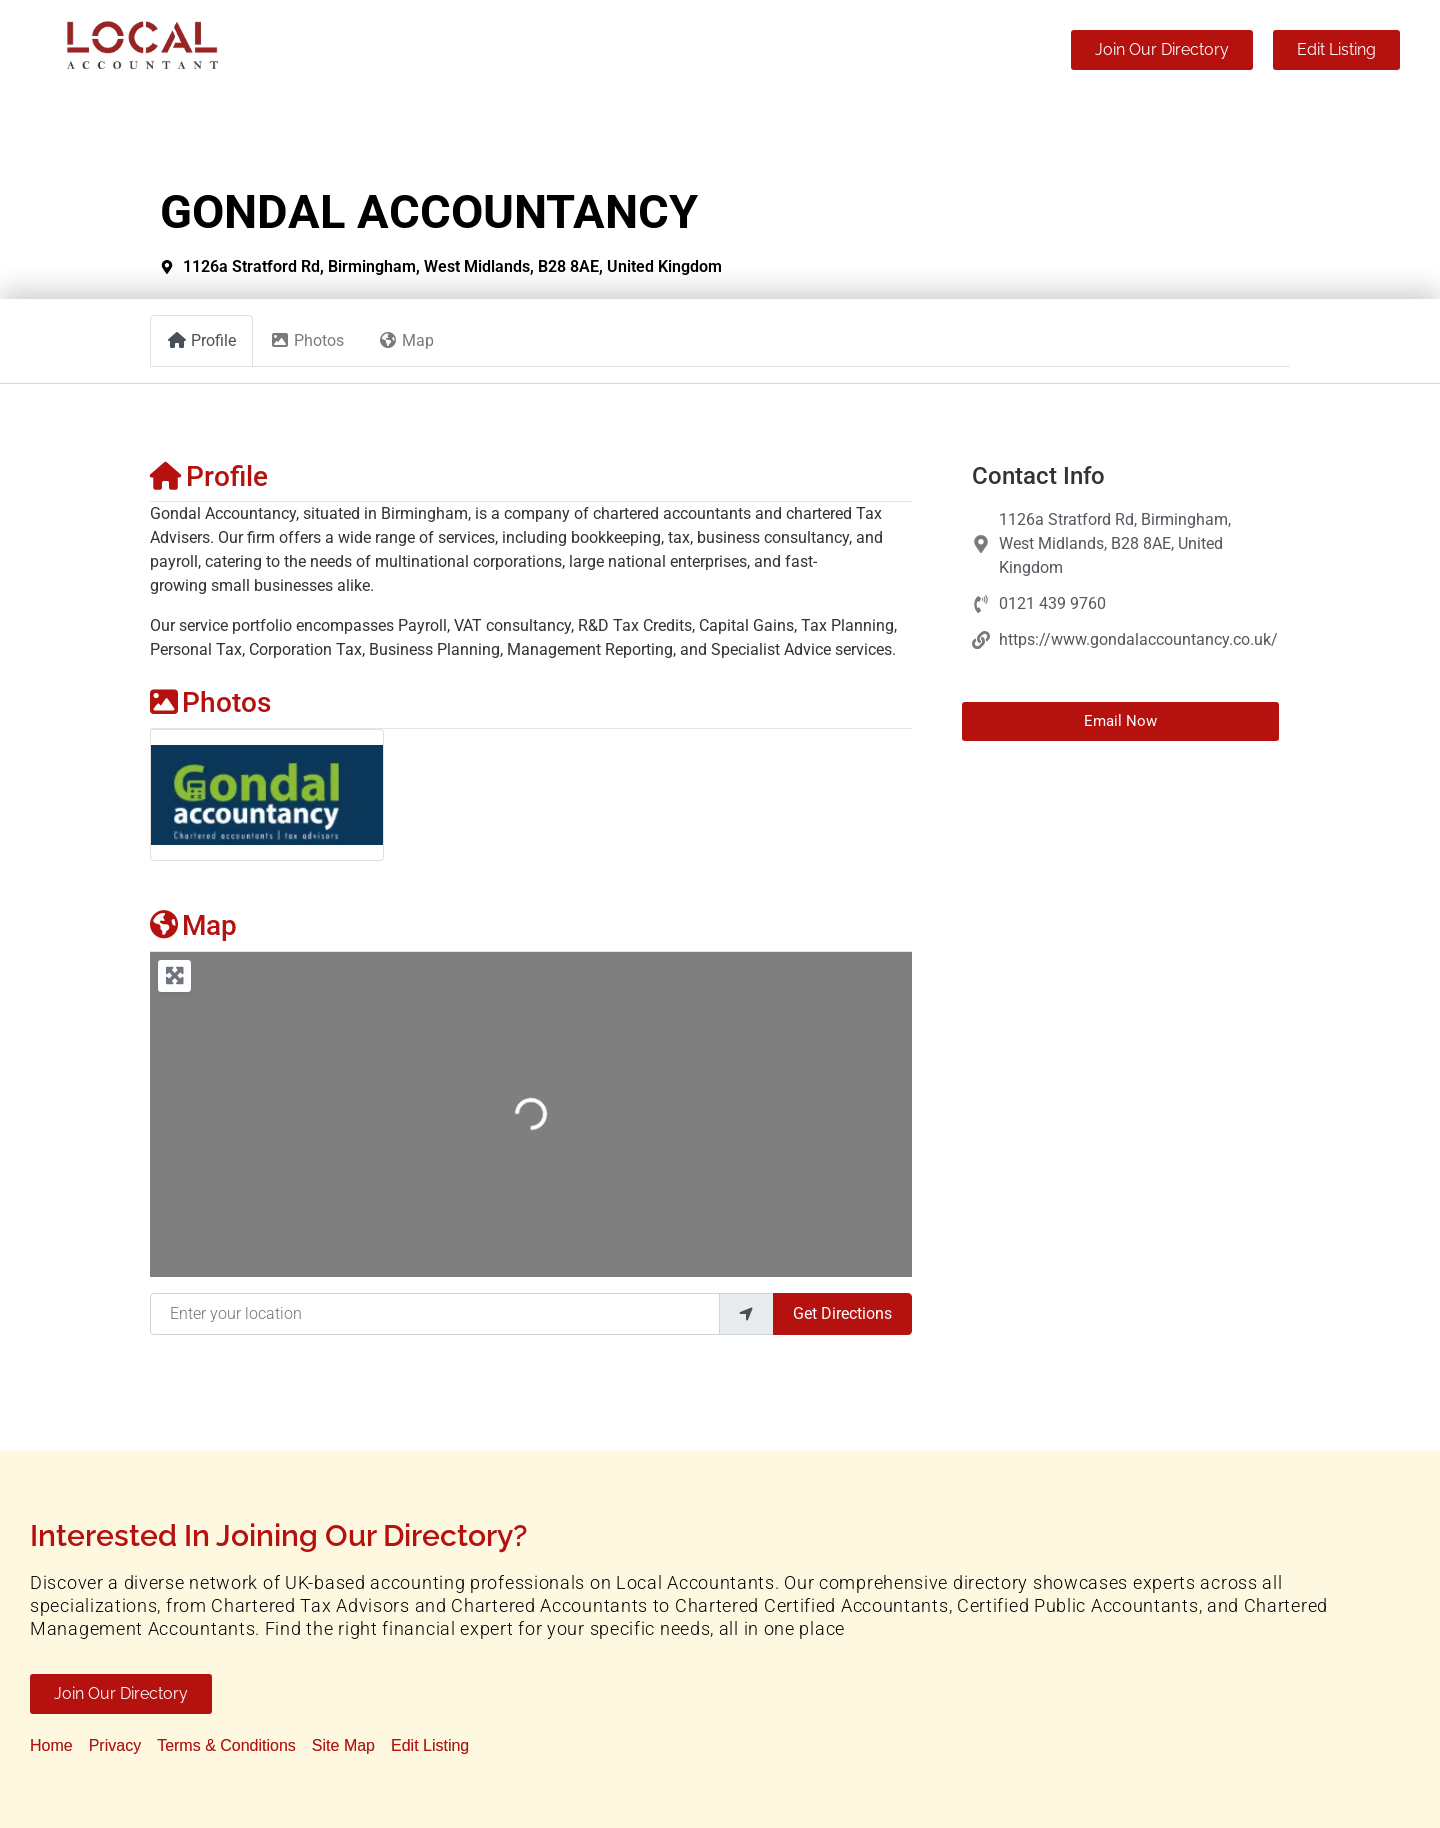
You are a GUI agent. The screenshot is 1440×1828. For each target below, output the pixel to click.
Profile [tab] (201, 340)
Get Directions (842, 1313)
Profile (209, 476)
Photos (210, 702)
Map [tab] (406, 340)
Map (193, 925)
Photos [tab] (307, 340)
